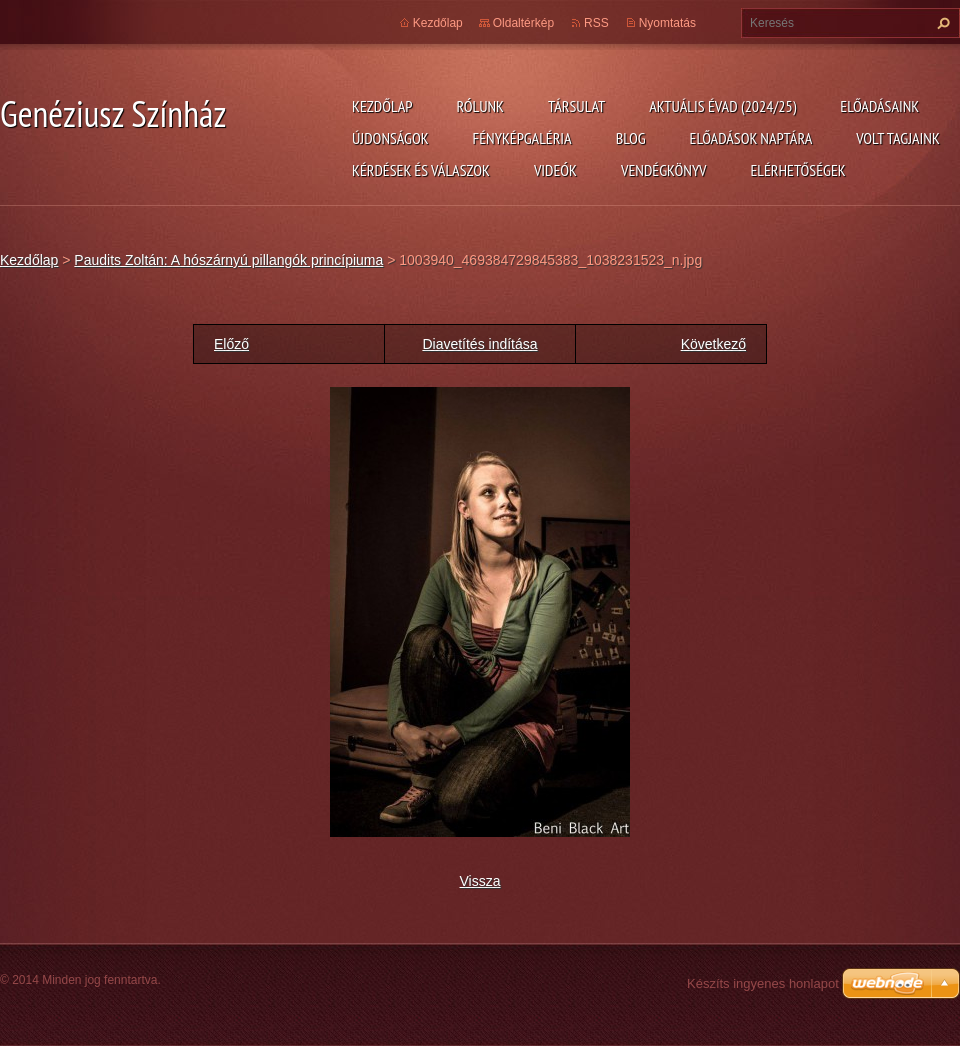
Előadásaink (879, 106)
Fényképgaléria (522, 138)
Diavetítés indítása (479, 344)
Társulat (576, 106)
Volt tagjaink (898, 138)
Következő (713, 344)
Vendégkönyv (664, 170)
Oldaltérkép (523, 23)
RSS (596, 23)
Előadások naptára (751, 138)
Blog (631, 138)
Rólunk (480, 106)
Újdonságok (390, 138)
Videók (555, 170)
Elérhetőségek (798, 170)
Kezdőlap (382, 106)
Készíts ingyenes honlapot (763, 983)
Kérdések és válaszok (421, 170)
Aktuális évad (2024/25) (722, 106)
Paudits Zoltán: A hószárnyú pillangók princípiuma (228, 260)
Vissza (480, 881)
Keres (941, 23)
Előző (231, 344)
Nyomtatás (667, 23)
